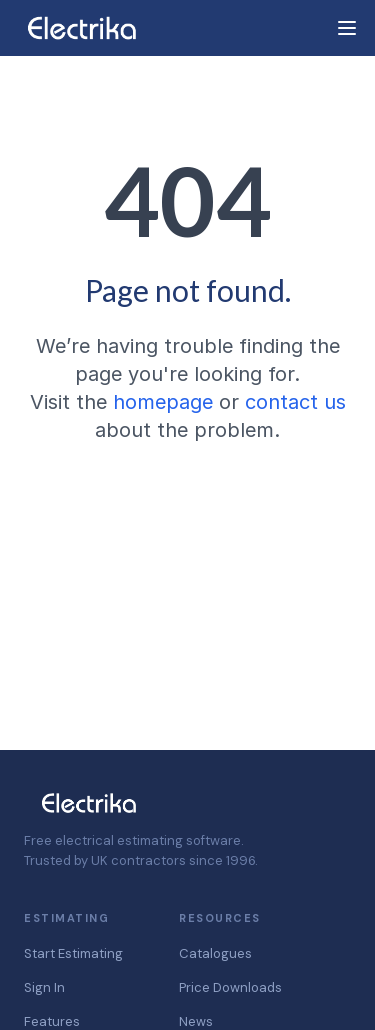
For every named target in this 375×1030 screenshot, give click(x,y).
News (196, 1021)
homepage (163, 402)
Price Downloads (230, 987)
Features (52, 1021)
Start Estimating (73, 953)
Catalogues (215, 953)
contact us (295, 402)
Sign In (44, 987)
